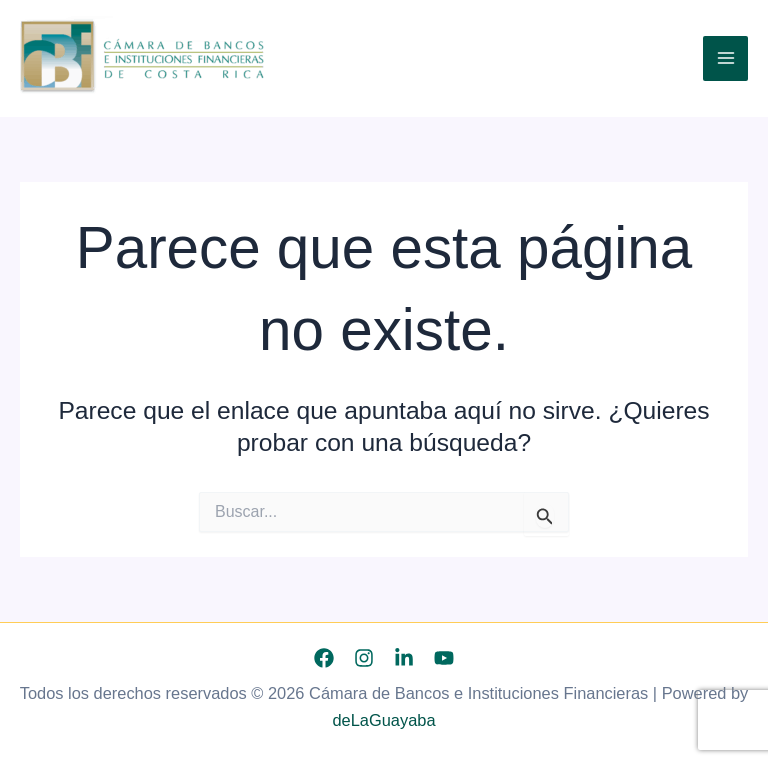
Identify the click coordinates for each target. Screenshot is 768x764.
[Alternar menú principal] (725, 58)
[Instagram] (364, 658)
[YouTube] (444, 658)
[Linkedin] (404, 658)
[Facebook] (324, 658)
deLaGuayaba (383, 720)
